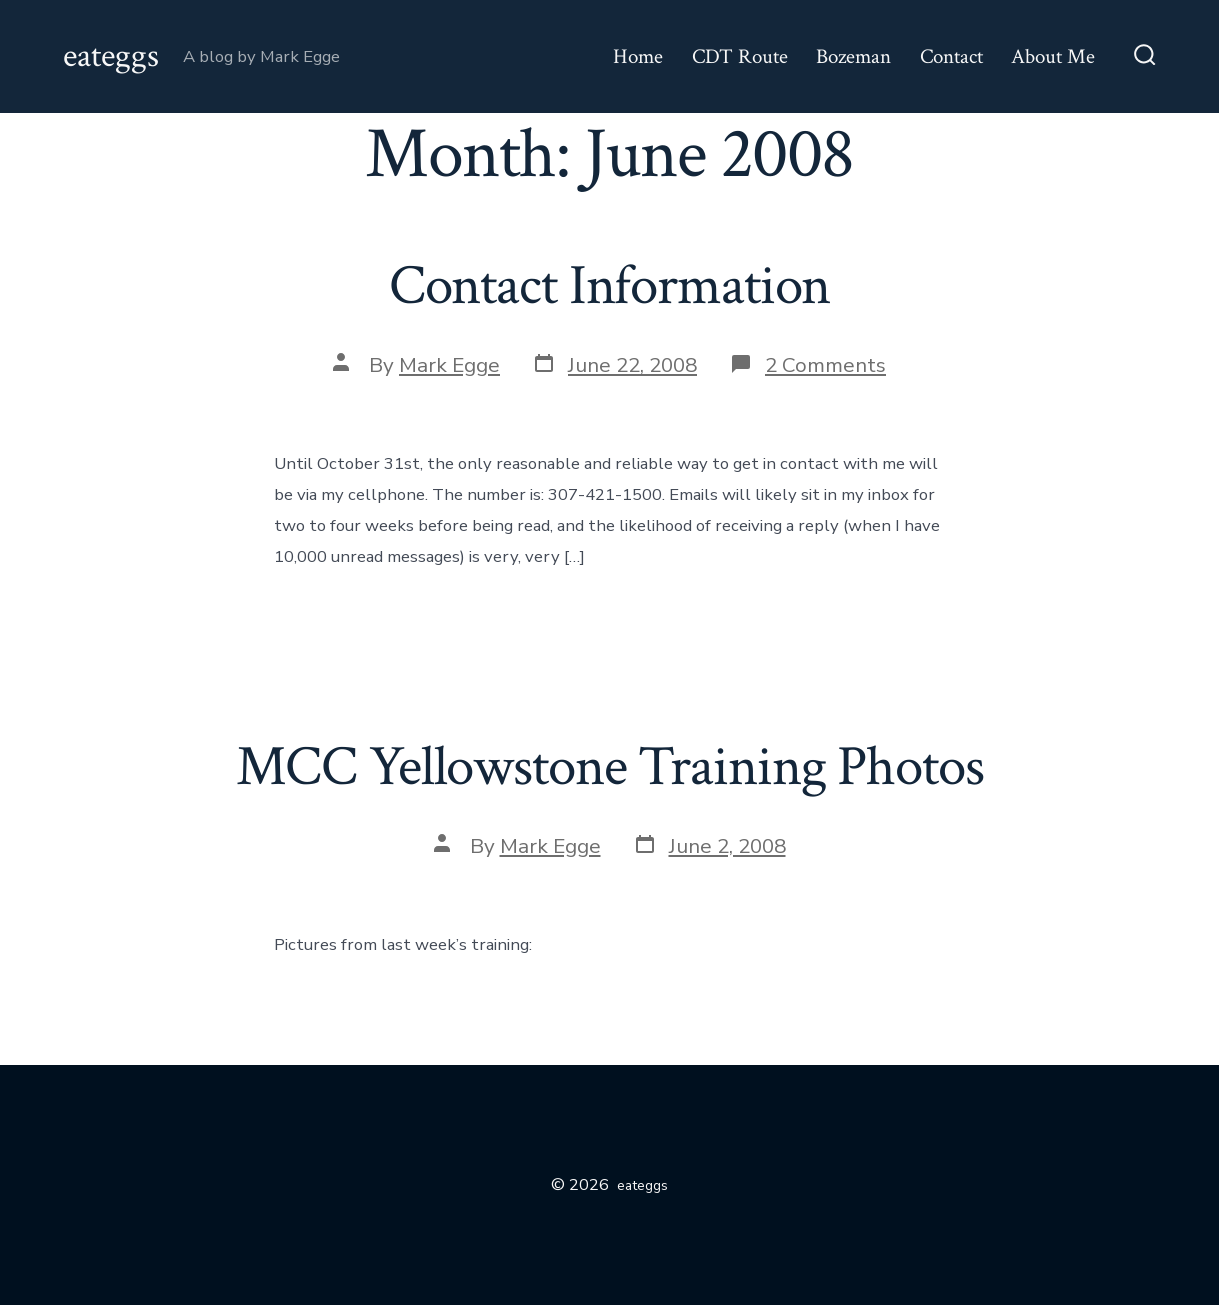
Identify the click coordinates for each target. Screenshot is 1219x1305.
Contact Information (610, 286)
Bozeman (853, 56)
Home (638, 56)
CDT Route (740, 56)
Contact (951, 56)
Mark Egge (449, 365)
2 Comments (825, 365)
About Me (1053, 56)
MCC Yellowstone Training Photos (610, 767)
